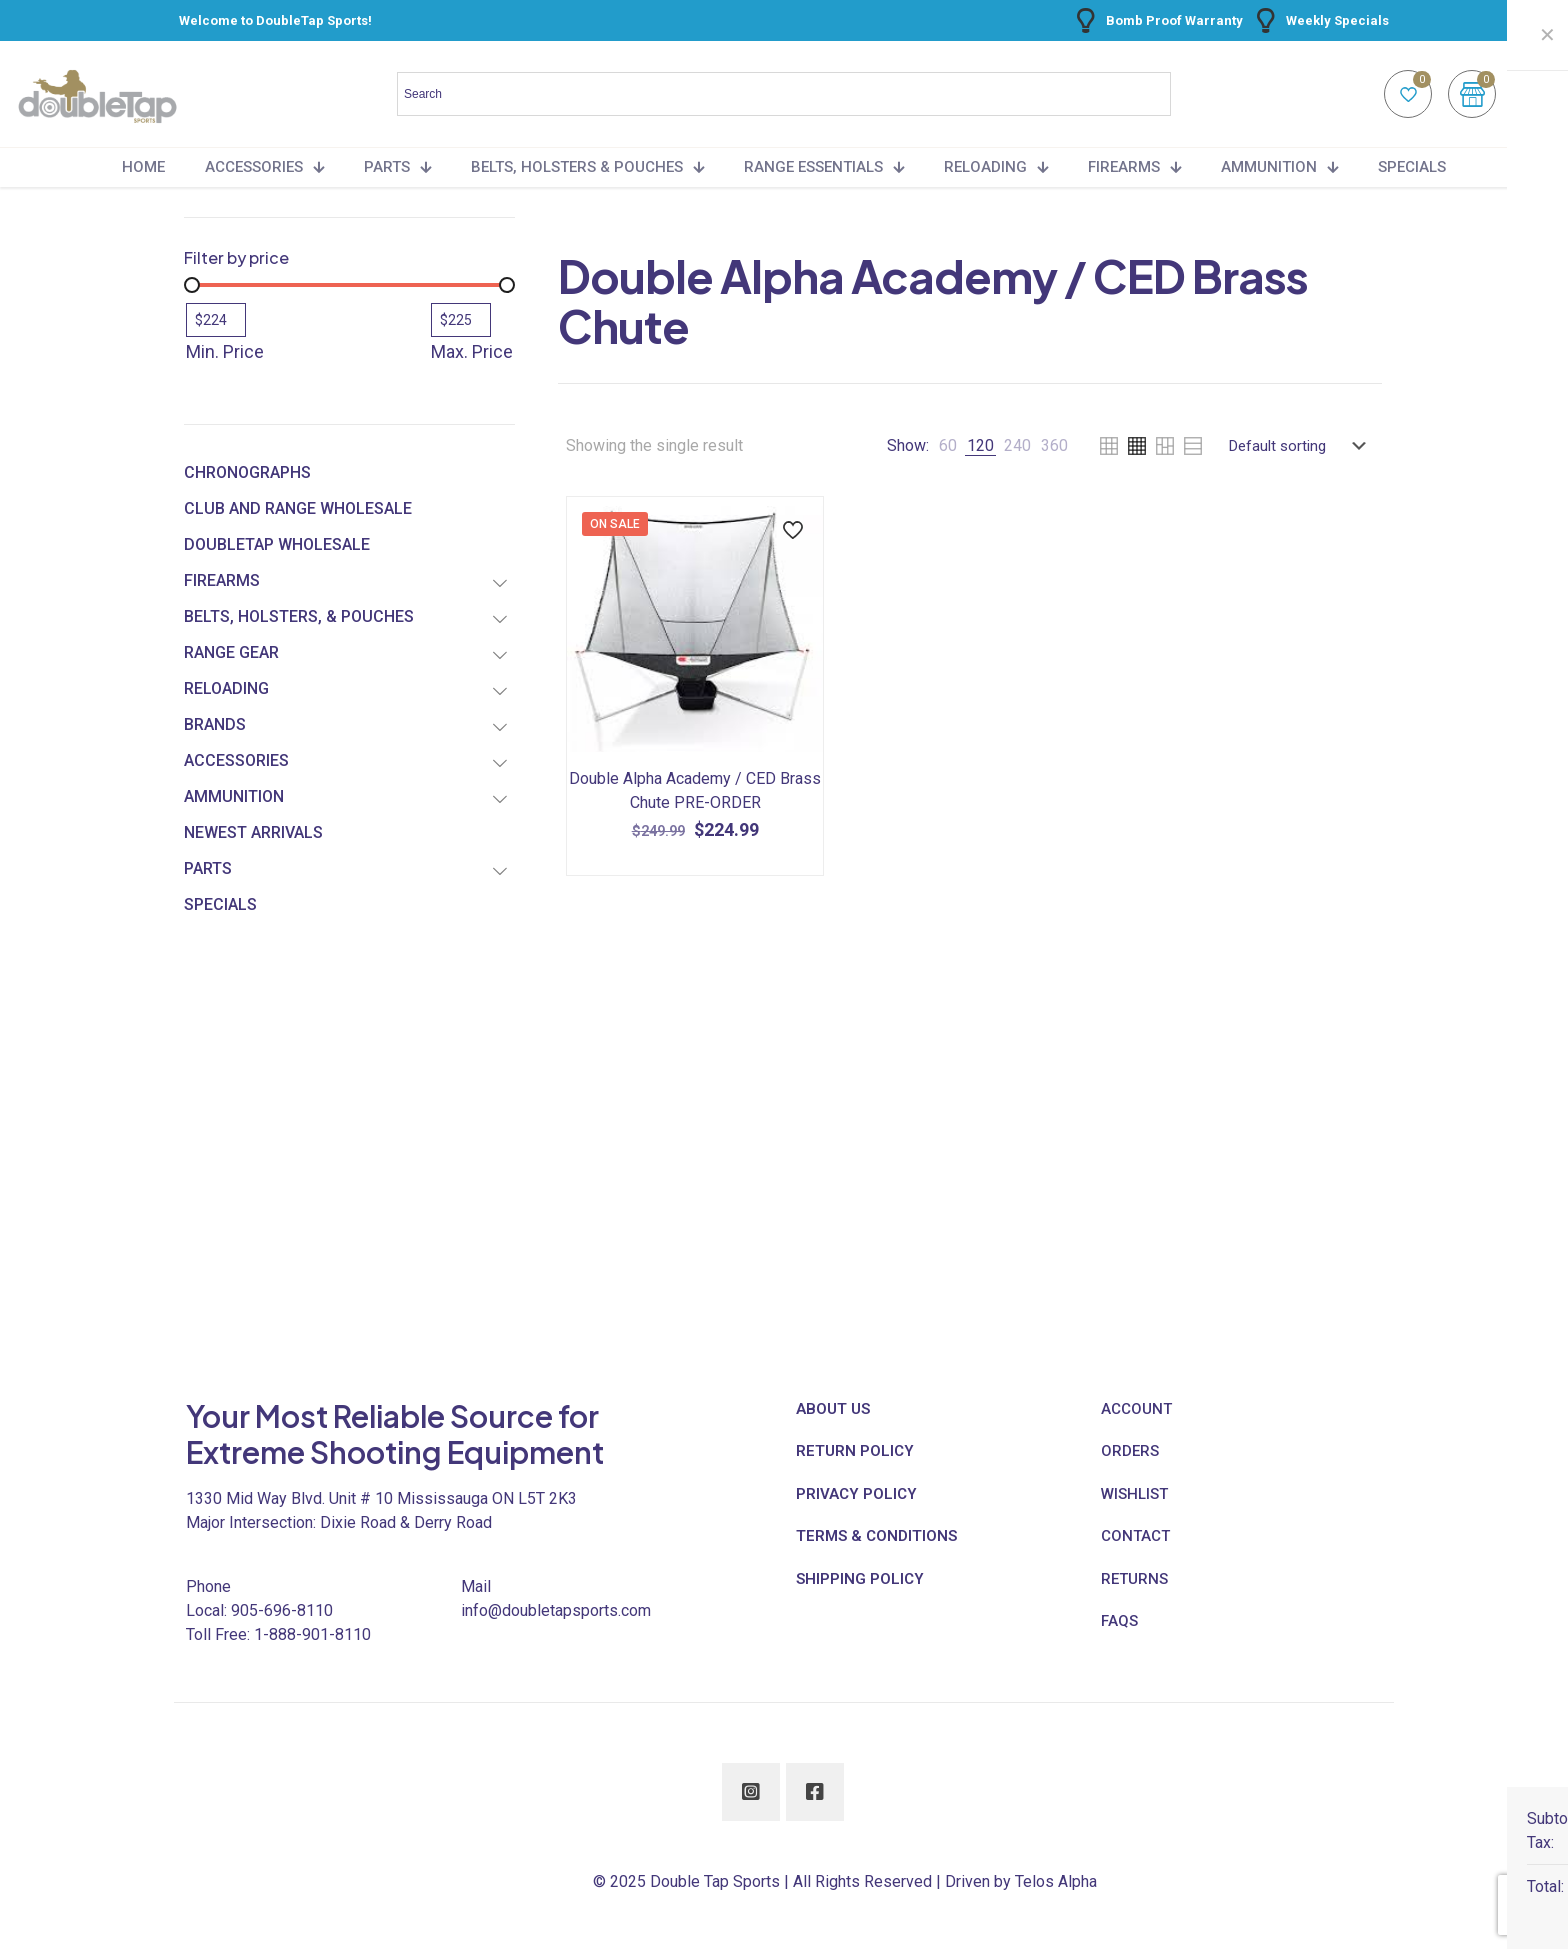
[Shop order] (1301, 446)
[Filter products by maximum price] (461, 320)
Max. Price (472, 351)
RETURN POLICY (855, 1451)
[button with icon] (751, 1792)
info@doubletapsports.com (556, 1610)
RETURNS (1134, 1579)
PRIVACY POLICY (856, 1494)
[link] (948, 446)
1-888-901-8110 (312, 1634)
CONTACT (1135, 1536)
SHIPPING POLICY (860, 1579)
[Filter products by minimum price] (216, 320)
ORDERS (1130, 1451)
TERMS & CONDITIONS (876, 1536)
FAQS (1119, 1621)
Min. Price (225, 351)
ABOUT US (833, 1409)
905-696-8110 (282, 1610)
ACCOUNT (1136, 1409)
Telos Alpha (1056, 1881)
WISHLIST (1134, 1494)
